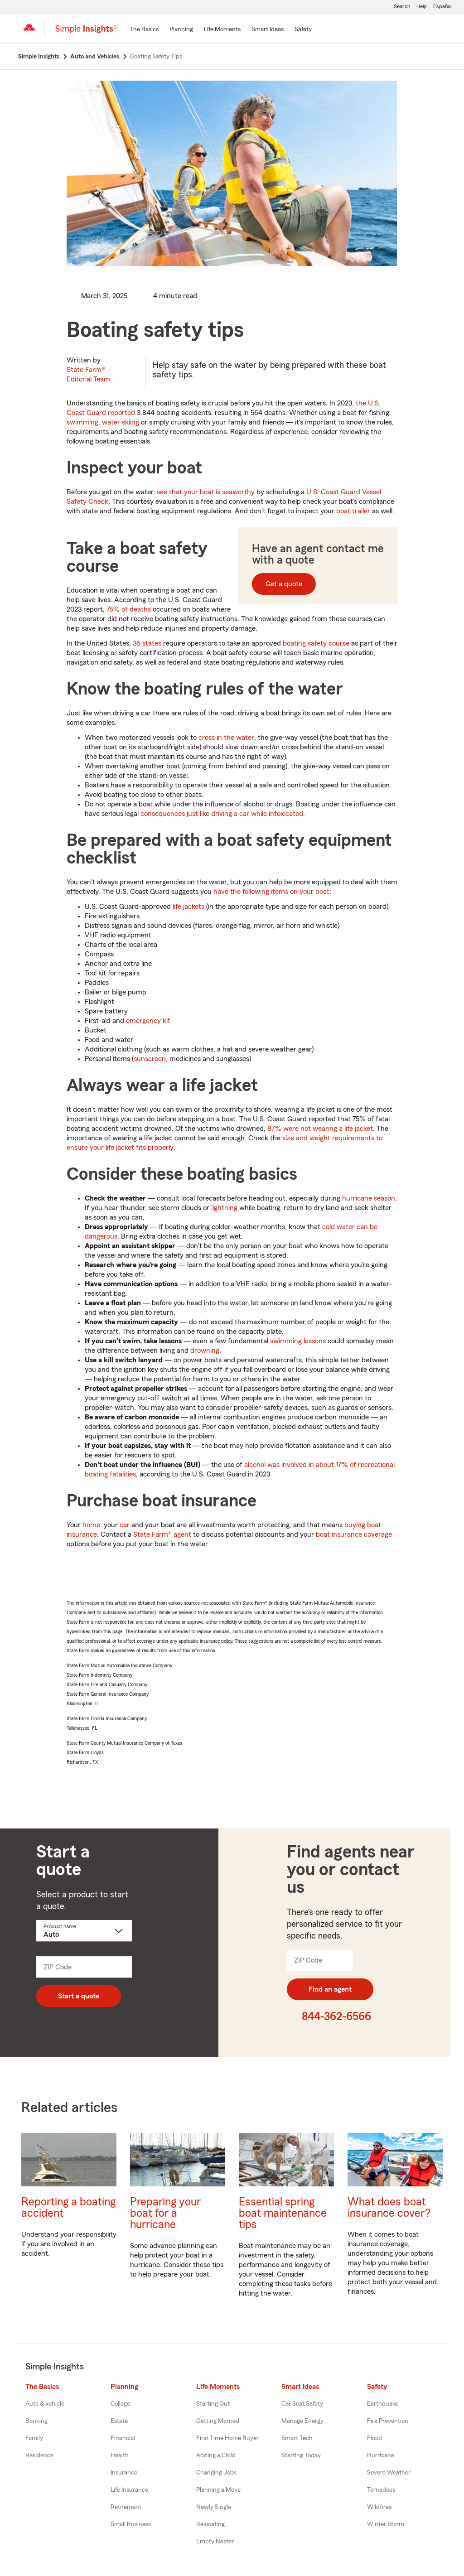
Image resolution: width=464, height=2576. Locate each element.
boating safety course (316, 643)
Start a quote (78, 1996)
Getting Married (217, 2421)
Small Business (131, 2524)
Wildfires (379, 2507)
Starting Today (301, 2455)
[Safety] (303, 29)
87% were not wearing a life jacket (320, 1128)
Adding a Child (216, 2455)
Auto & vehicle (44, 2404)
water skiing (120, 422)
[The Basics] (144, 29)
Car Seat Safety (302, 2404)
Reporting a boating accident (68, 2207)
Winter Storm (385, 2524)
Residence (39, 2455)
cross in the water (226, 737)
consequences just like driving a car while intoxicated (221, 813)
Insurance (124, 2473)
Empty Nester (215, 2541)
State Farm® (88, 374)
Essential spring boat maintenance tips (283, 2213)
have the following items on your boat (271, 891)
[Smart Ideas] (268, 29)
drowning (204, 1350)
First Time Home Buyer (227, 2438)
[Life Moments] (222, 29)
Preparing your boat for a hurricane (165, 2213)
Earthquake (382, 2404)
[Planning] (181, 29)
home (91, 1525)
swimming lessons (298, 1341)
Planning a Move (218, 2490)
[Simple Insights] (86, 32)
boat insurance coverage (354, 1534)
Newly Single (213, 2507)
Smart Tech (297, 2438)
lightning (224, 1207)
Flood (374, 2438)
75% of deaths (128, 609)
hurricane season (368, 1198)
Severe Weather (389, 2473)
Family (34, 2438)
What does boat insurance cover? (389, 2207)
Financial (123, 2438)
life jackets (188, 906)
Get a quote (284, 584)
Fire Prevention (387, 2421)
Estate (119, 2421)
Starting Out (213, 2404)
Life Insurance (129, 2490)
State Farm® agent (162, 1534)
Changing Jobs (216, 2473)
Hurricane (380, 2455)
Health (120, 2455)
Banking (36, 2421)
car (125, 1525)
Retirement (126, 2507)
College (120, 2404)
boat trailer (353, 511)
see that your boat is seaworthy (206, 492)
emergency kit (148, 1020)
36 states (147, 643)
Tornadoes (381, 2490)
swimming (82, 422)
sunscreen (150, 1058)
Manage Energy (302, 2421)
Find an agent (330, 1989)
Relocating (210, 2524)
